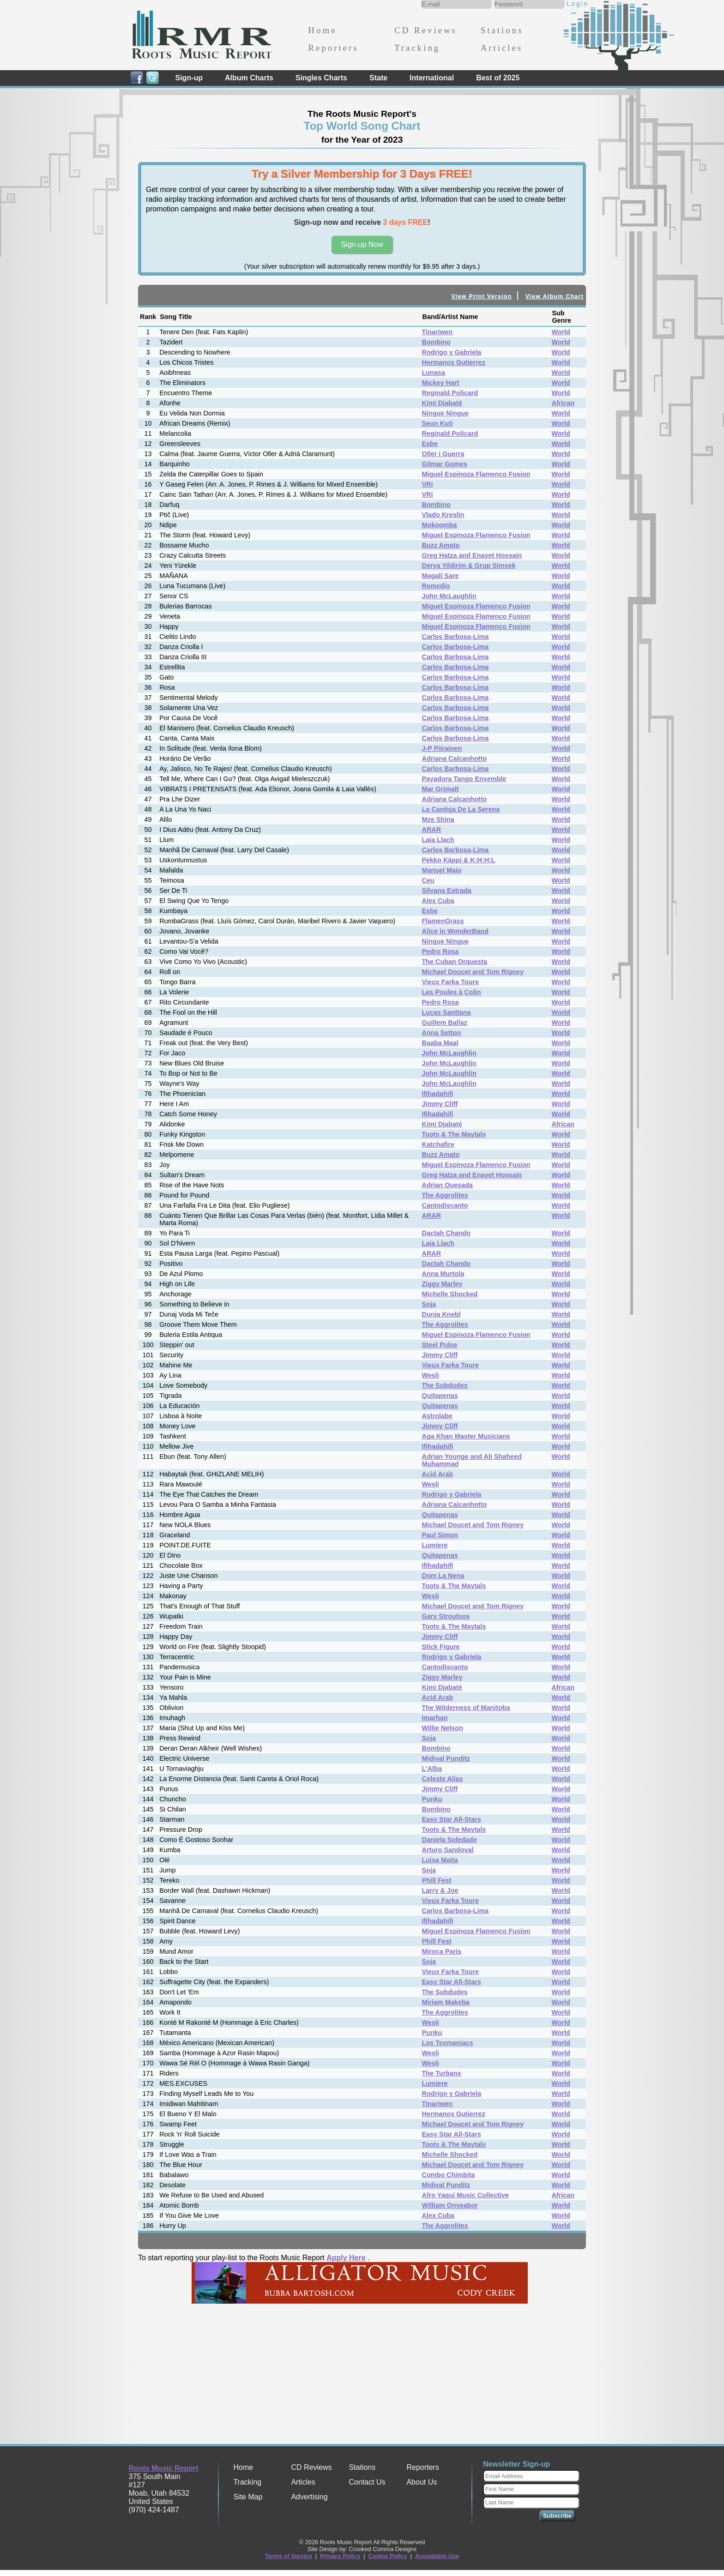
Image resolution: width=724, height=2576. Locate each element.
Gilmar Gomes (444, 464)
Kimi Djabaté (442, 403)
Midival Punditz (446, 1758)
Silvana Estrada (446, 890)
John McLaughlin (449, 596)
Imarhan (435, 1717)
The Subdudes (445, 1385)
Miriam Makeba (446, 2002)
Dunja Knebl (441, 1314)
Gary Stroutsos (446, 1616)
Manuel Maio (442, 870)
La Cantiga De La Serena (461, 809)
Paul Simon (440, 1535)
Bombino (436, 342)
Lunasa (433, 372)
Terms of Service (288, 2555)
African (562, 403)
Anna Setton (441, 1032)
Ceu (428, 880)
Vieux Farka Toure (450, 982)
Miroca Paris (442, 1951)
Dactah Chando (446, 1233)
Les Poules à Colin (451, 992)
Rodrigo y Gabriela (452, 352)
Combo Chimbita (448, 2175)
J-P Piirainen (442, 748)
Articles (502, 48)
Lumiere (435, 1545)
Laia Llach (438, 839)
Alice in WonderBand (455, 931)
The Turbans (441, 2073)
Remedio (436, 586)
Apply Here (345, 2258)
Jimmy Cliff (440, 1103)
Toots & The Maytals (454, 1134)
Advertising (309, 2497)
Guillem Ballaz (444, 1022)
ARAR (431, 829)
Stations (502, 30)
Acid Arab (437, 1474)
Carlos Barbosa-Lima (455, 636)
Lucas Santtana (446, 1012)
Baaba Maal (440, 1043)
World (560, 332)
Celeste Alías (442, 1778)
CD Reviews (425, 30)
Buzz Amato (441, 545)
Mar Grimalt (440, 789)
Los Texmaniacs (447, 2042)
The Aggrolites (445, 1195)
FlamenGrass (443, 921)
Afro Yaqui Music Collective (465, 2195)
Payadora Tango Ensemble (464, 778)
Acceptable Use (437, 2555)
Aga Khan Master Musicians (466, 1436)
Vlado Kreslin (443, 514)
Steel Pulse (440, 1344)
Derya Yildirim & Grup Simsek (469, 565)
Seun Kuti (437, 423)
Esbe (430, 443)
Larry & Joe (440, 1890)
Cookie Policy (387, 2555)
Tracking (417, 48)
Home (322, 30)
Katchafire (438, 1144)
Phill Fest (437, 1880)
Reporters (333, 48)
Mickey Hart (440, 382)
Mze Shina (438, 819)
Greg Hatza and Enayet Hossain (472, 555)
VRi (427, 484)
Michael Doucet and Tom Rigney (473, 971)
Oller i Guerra (443, 453)
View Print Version (482, 296)
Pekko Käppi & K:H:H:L (458, 860)
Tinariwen (437, 332)
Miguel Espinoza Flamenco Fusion (476, 474)
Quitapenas (440, 1395)
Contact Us (367, 2482)
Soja (429, 1304)
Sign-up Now (362, 244)
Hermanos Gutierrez (454, 362)
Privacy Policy (340, 2555)
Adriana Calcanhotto (454, 758)
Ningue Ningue (445, 413)
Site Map (247, 2497)
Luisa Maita (440, 1860)
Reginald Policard (450, 393)
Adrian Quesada (447, 1185)
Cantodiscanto (445, 1205)
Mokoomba (439, 525)
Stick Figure (441, 1646)
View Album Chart (554, 296)
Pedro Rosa (440, 951)
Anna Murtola (443, 1273)
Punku (432, 1799)
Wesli (430, 1375)
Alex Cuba (438, 900)
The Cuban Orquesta (455, 961)
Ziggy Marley (442, 1284)
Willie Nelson (442, 1728)
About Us (421, 2482)
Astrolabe (437, 1416)
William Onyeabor (450, 2205)
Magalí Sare (440, 575)
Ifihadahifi (437, 1093)
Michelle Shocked (450, 1294)
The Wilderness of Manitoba (466, 1707)
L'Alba (432, 1768)
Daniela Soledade (449, 1839)
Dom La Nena (443, 1575)
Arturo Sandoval (448, 1850)
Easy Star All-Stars (451, 1819)
